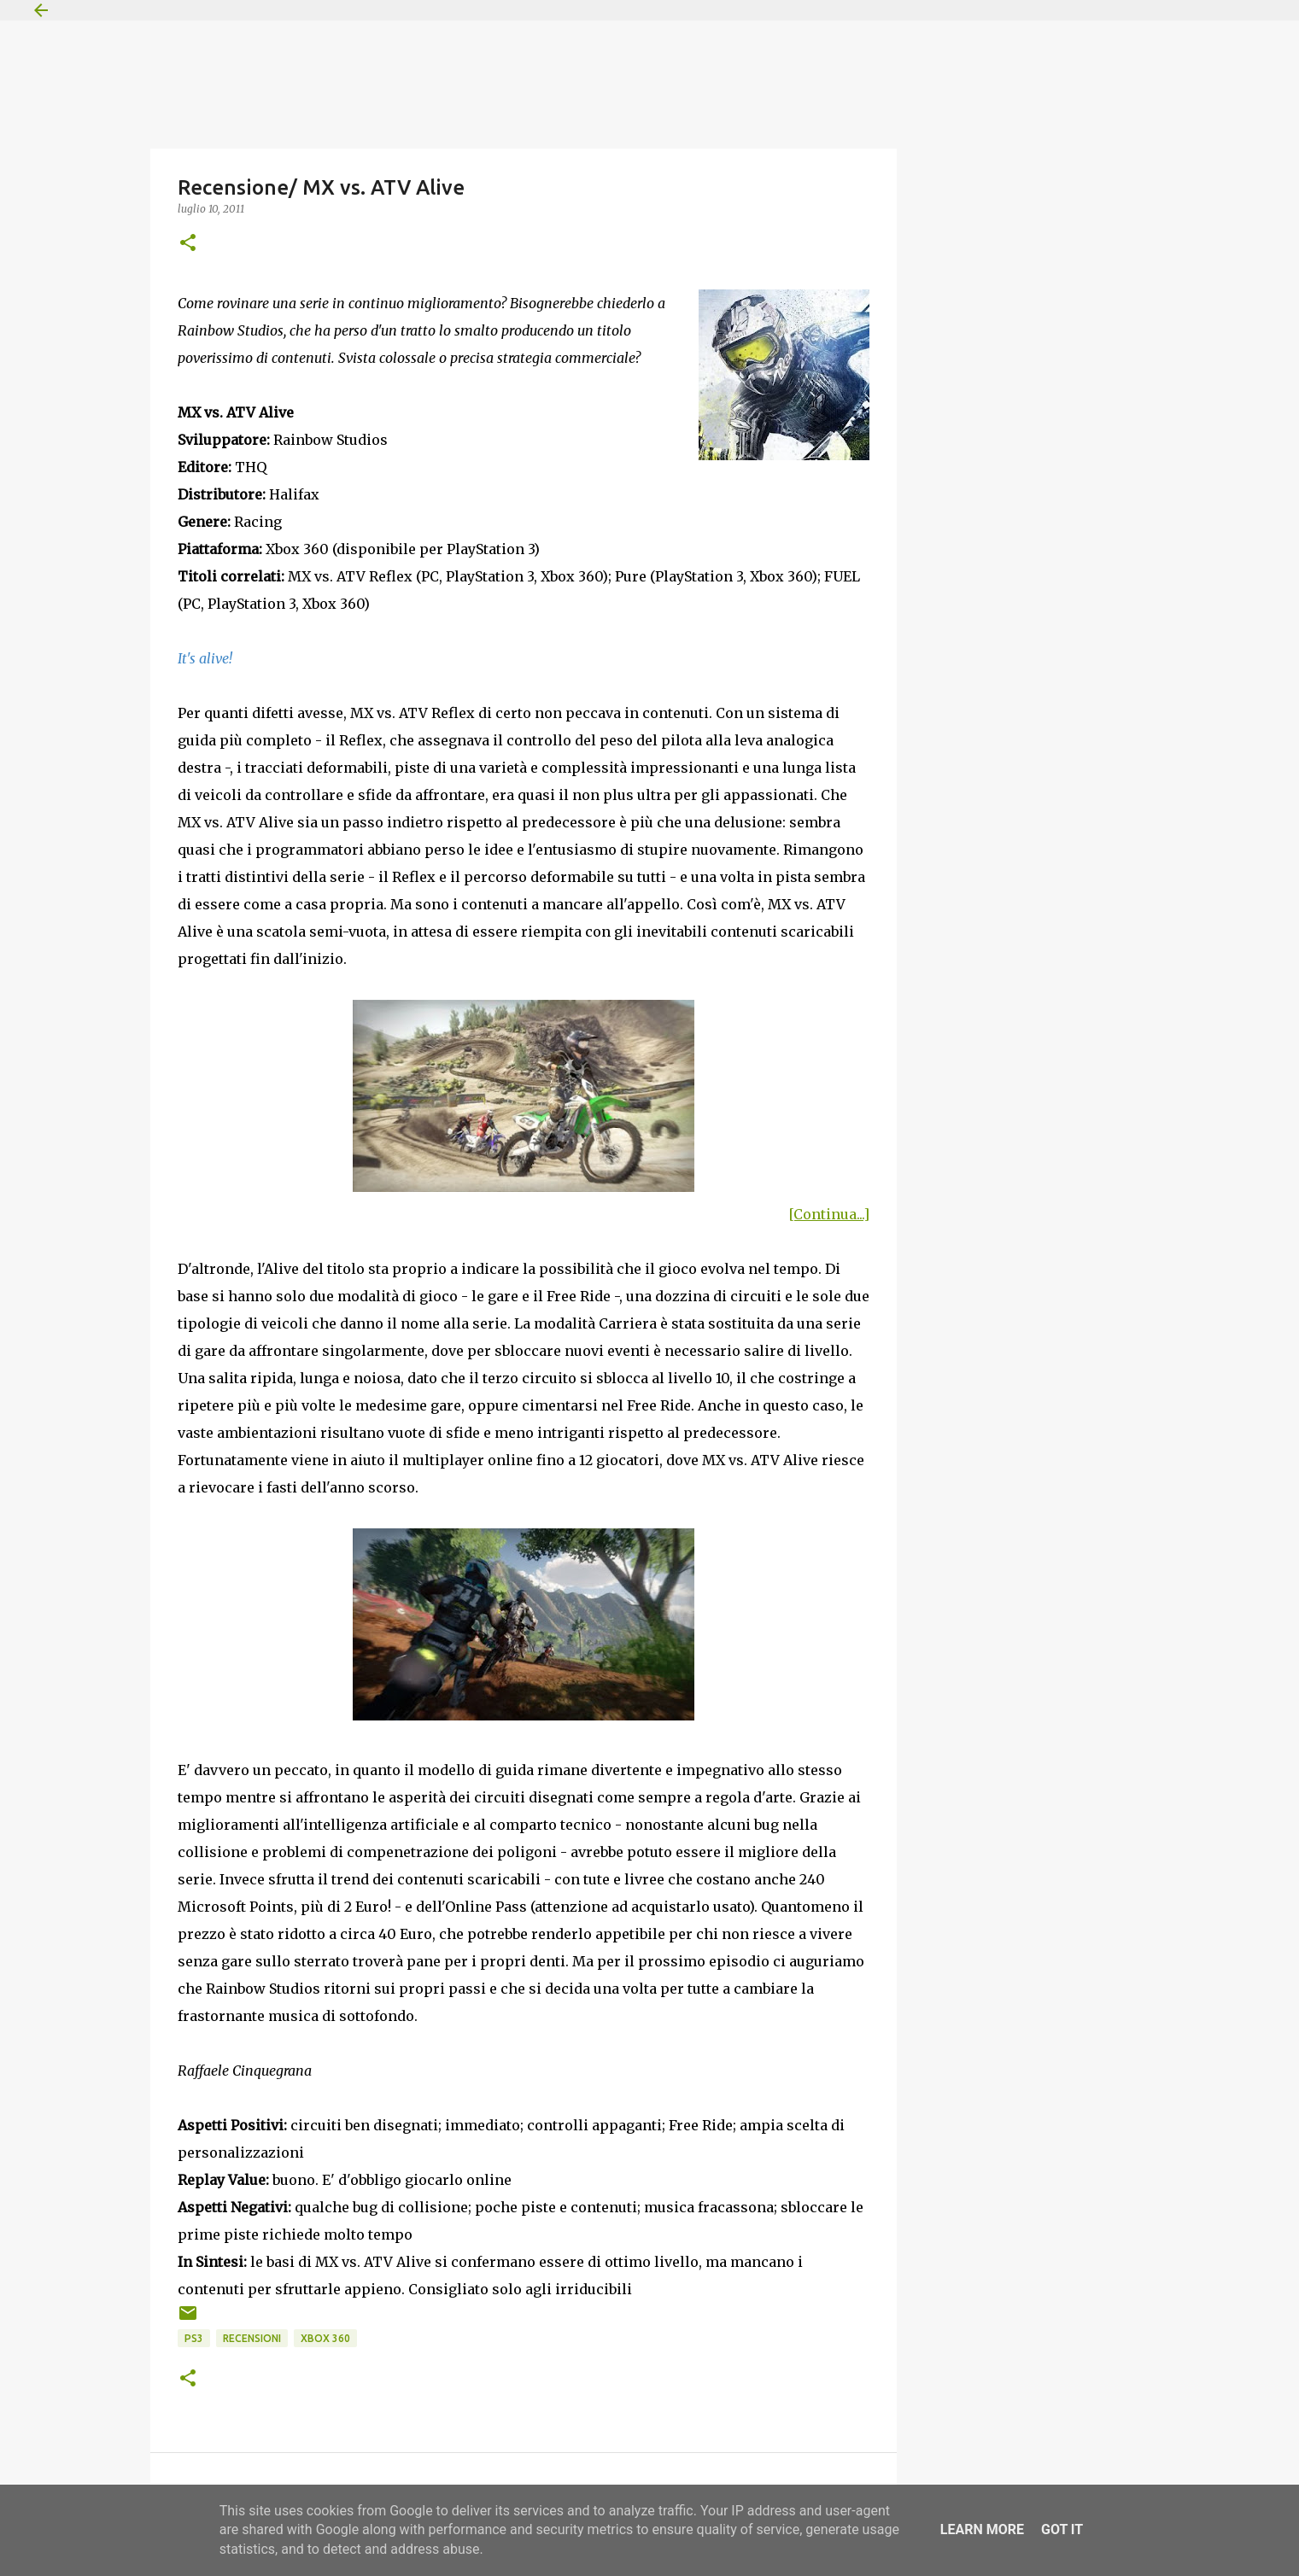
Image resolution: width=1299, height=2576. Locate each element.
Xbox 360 (325, 2338)
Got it (1062, 2529)
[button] (188, 243)
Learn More (982, 2529)
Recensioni (252, 2338)
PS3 (193, 2338)
